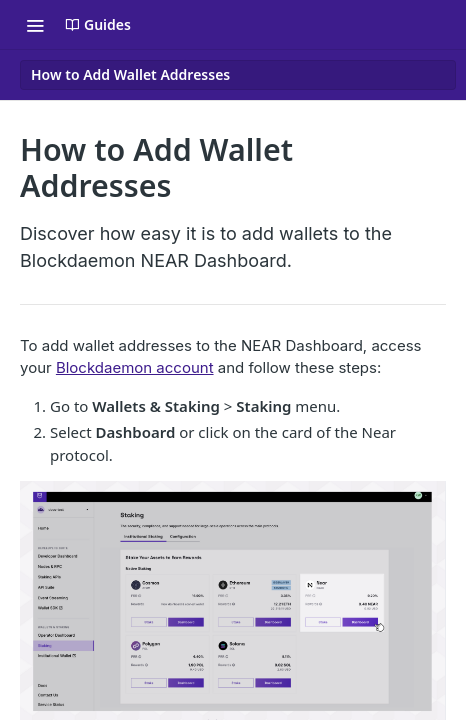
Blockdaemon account (135, 367)
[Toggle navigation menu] (35, 25)
